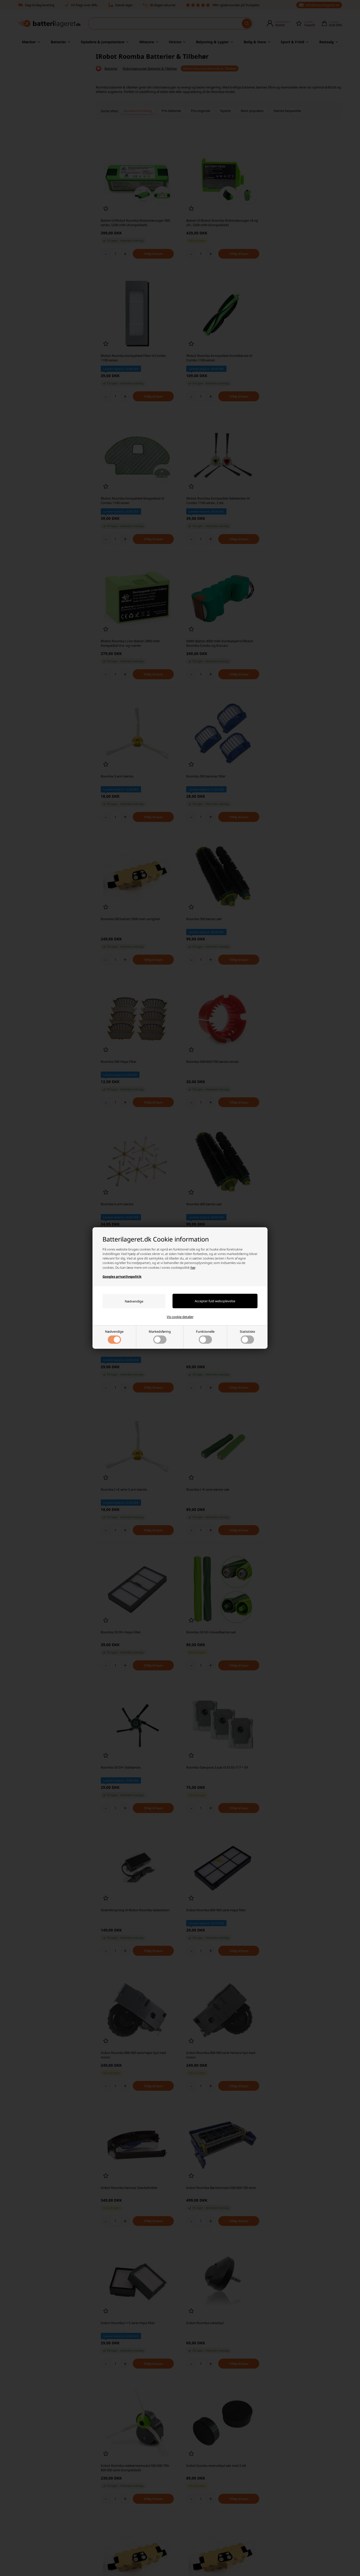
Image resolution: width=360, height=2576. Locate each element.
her (192, 1267)
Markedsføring (160, 1336)
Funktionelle (205, 1336)
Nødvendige (114, 1336)
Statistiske (247, 1336)
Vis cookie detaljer (180, 1316)
